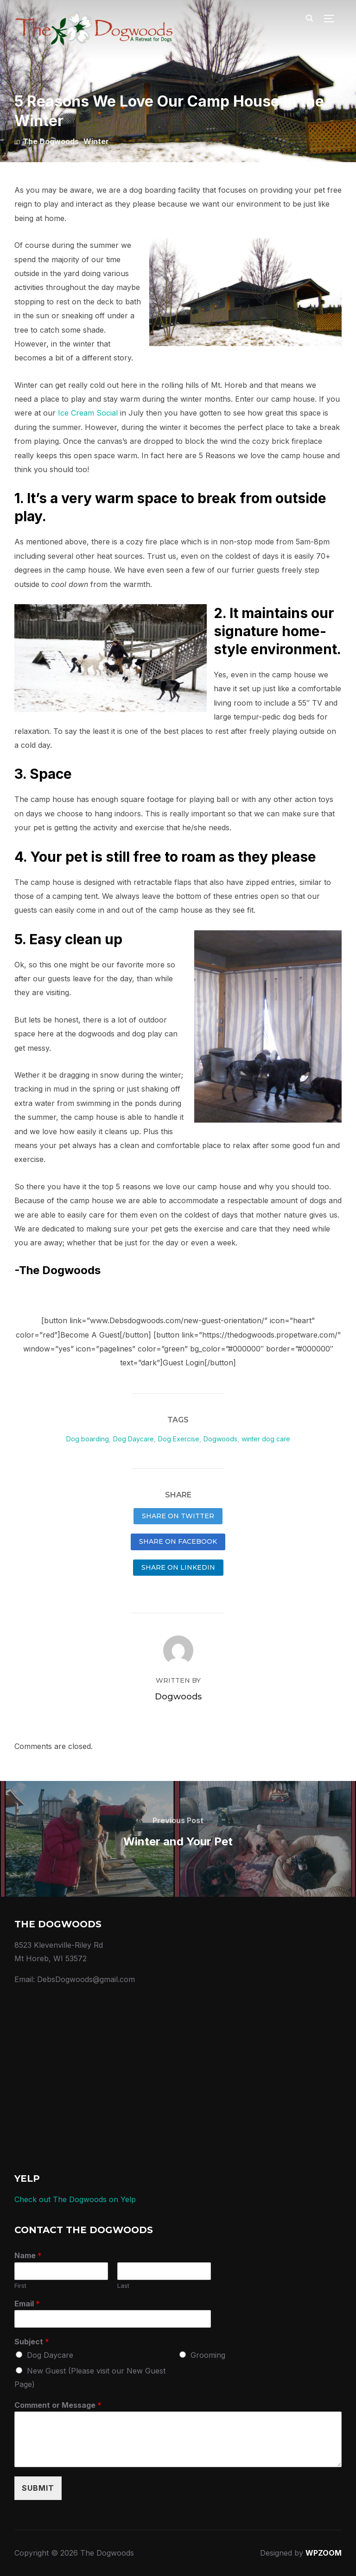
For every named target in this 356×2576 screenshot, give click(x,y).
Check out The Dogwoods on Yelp (75, 2199)
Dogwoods (220, 1439)
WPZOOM (323, 2552)
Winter (96, 141)
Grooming (208, 2355)
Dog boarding (87, 1439)
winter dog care (266, 1439)
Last (123, 2285)
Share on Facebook (178, 1541)
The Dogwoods (51, 141)
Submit (38, 2488)
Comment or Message (58, 2405)
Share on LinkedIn (178, 1567)
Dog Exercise (178, 1439)
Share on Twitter (178, 1516)
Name (28, 2255)
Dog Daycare (133, 1439)
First (20, 2285)
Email (27, 2303)
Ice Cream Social (88, 412)
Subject (31, 2341)
